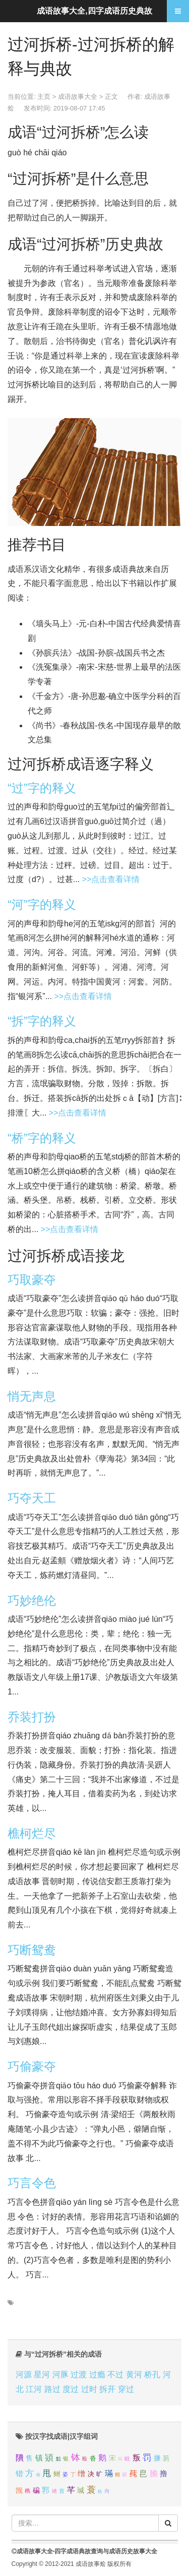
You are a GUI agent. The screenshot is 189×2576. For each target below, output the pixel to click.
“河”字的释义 (42, 904)
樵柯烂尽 (32, 1833)
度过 (70, 2389)
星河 (42, 2374)
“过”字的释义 (42, 788)
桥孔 (152, 2374)
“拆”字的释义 (42, 1021)
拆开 (107, 2389)
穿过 (126, 2389)
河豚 (60, 2374)
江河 (34, 2389)
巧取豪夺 (32, 1279)
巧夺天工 (32, 1498)
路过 (52, 2389)
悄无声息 (32, 1396)
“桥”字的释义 (42, 1138)
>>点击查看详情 (111, 879)
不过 (115, 2374)
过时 (89, 2389)
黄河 (134, 2374)
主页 (43, 96)
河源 (24, 2374)
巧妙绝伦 (32, 1600)
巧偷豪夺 (32, 2066)
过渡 (79, 2374)
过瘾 (97, 2374)
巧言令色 (32, 2183)
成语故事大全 (77, 96)
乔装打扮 (32, 1717)
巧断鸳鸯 (32, 1950)
